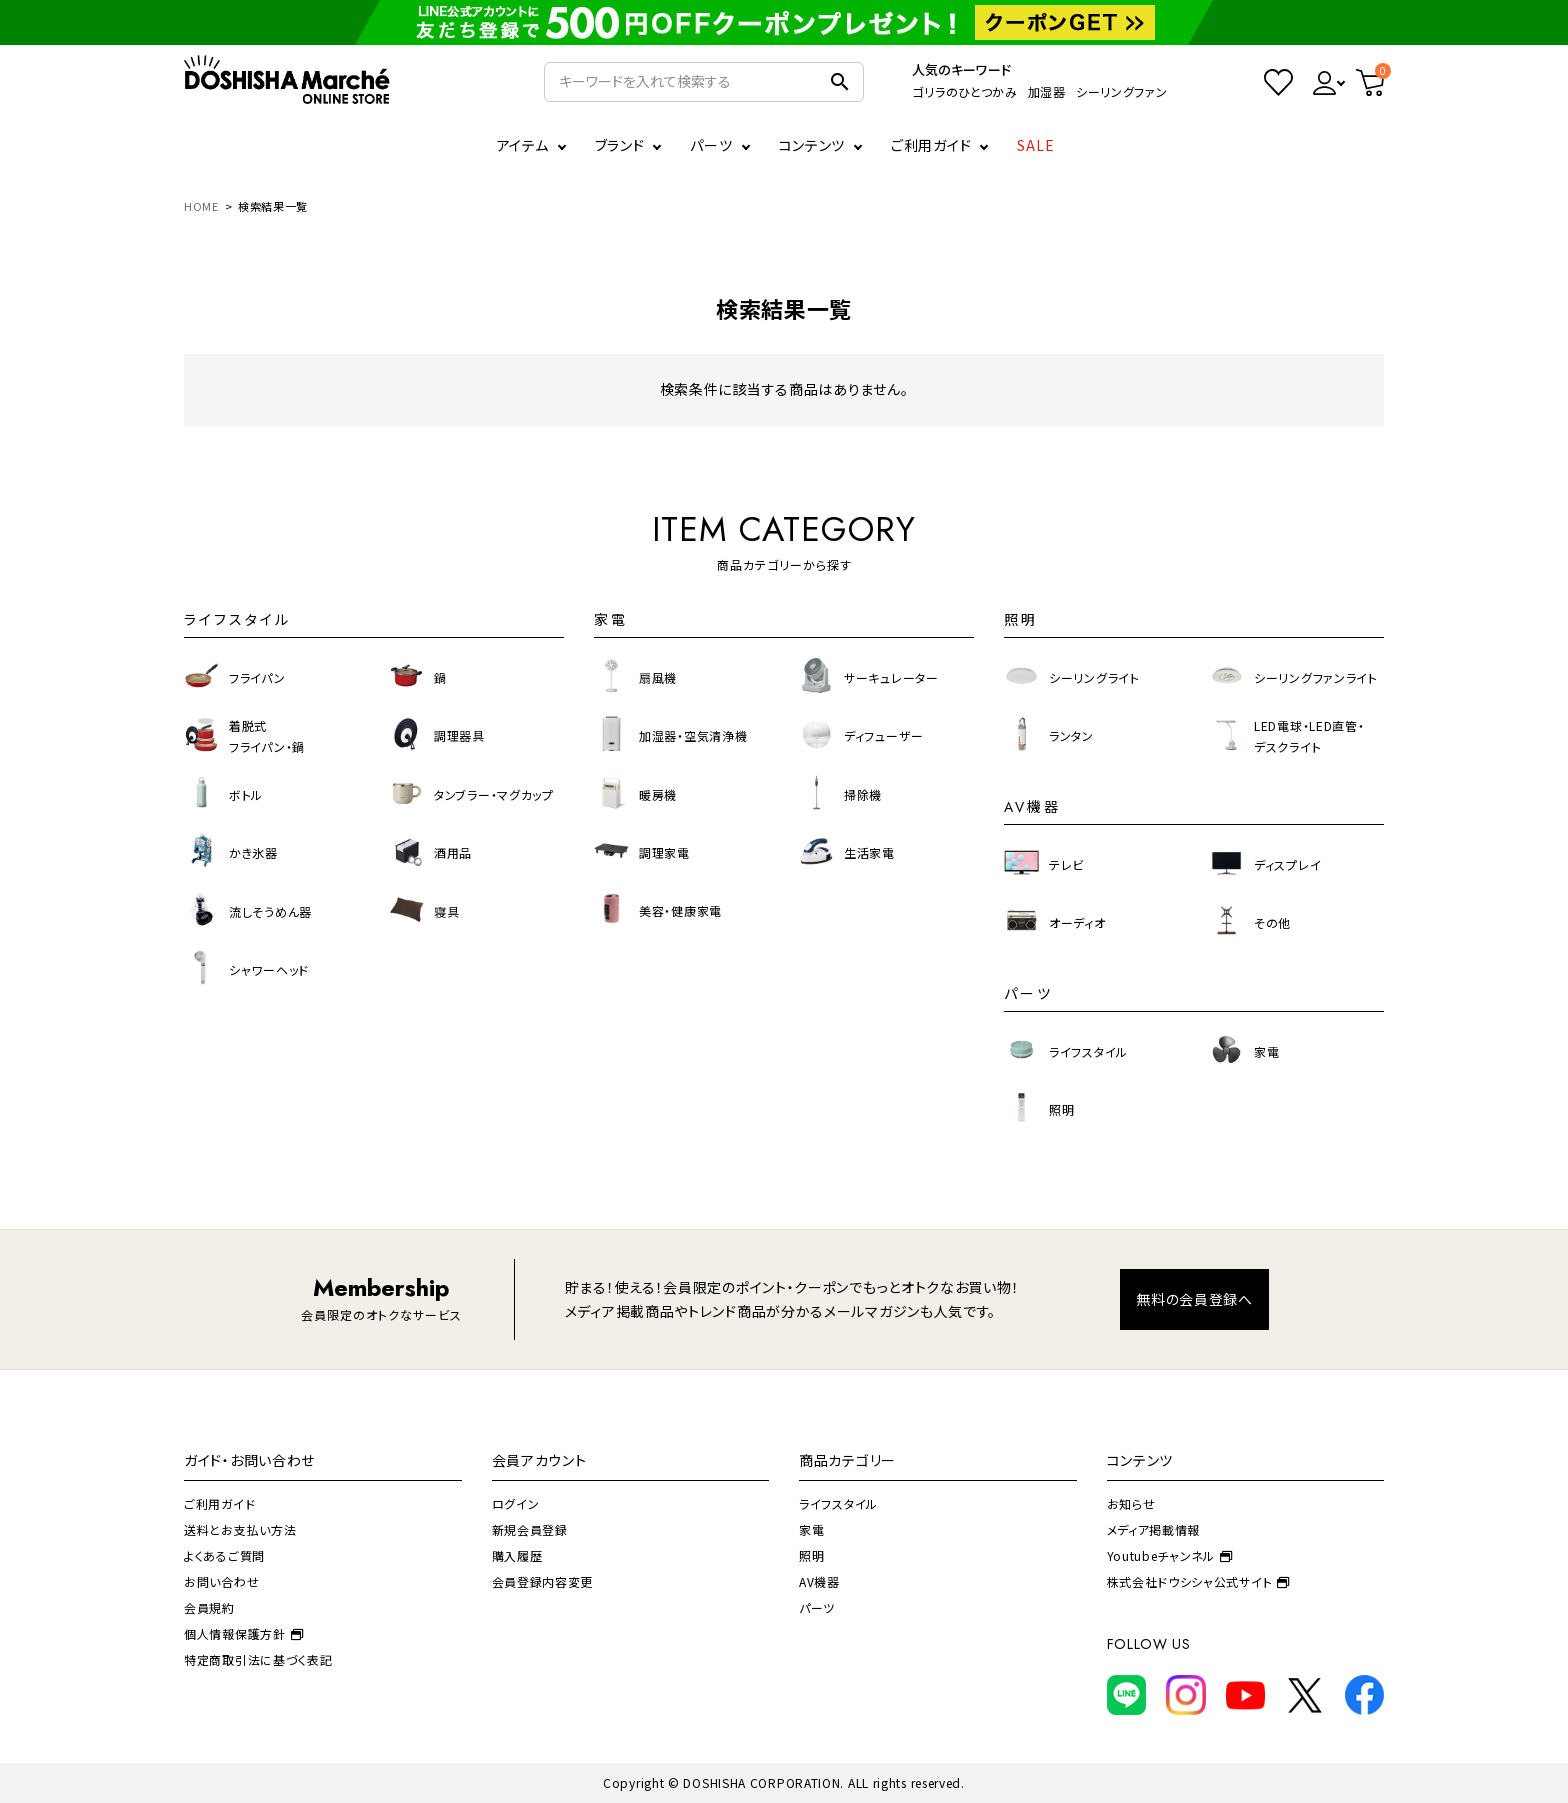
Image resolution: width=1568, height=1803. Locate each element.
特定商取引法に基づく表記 (258, 1659)
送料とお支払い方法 (240, 1529)
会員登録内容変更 (543, 1581)
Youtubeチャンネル (1170, 1555)
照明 (811, 1555)
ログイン (516, 1503)
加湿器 (1047, 91)
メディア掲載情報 (1154, 1529)
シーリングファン (1122, 91)
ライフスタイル (838, 1503)
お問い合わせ (221, 1581)
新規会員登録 (530, 1529)
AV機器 (819, 1581)
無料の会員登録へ (1194, 1299)
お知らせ (1131, 1503)
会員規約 (209, 1607)
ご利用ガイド (931, 145)
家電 (811, 1529)
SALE (1036, 145)
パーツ (817, 1607)
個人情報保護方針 (243, 1633)
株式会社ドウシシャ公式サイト (1199, 1581)
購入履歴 (517, 1555)
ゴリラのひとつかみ (964, 91)
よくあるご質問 (224, 1555)
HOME (201, 206)
